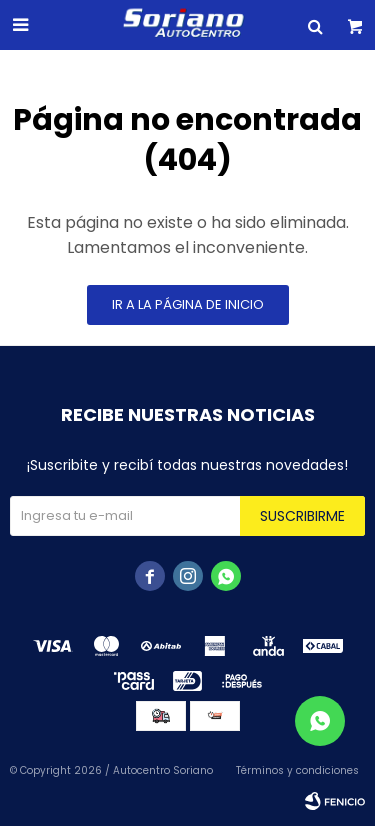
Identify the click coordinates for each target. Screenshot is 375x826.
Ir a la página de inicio (188, 304)
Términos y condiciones (297, 770)
